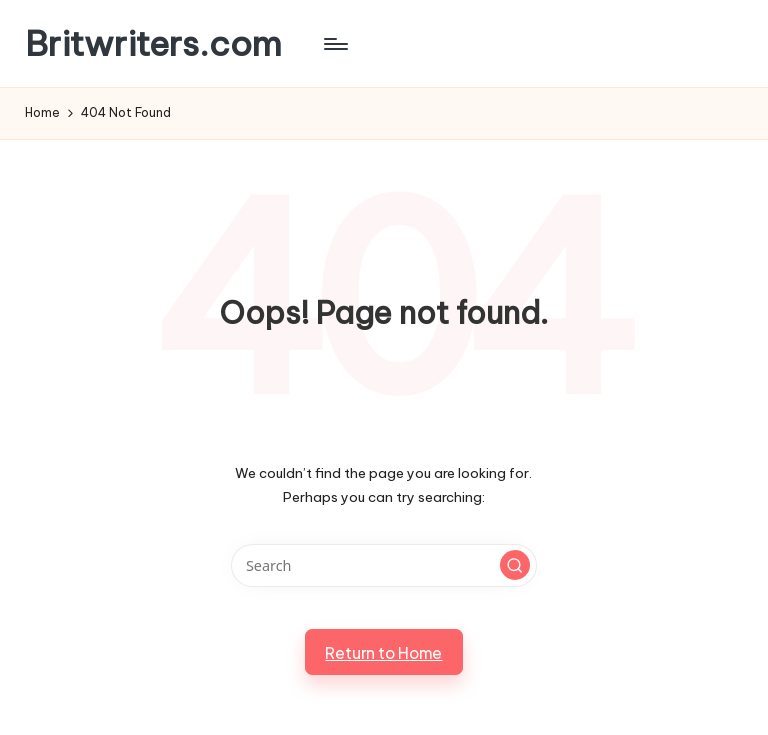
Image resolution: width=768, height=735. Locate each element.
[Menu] (334, 44)
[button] (515, 565)
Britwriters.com (153, 43)
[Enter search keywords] (383, 565)
